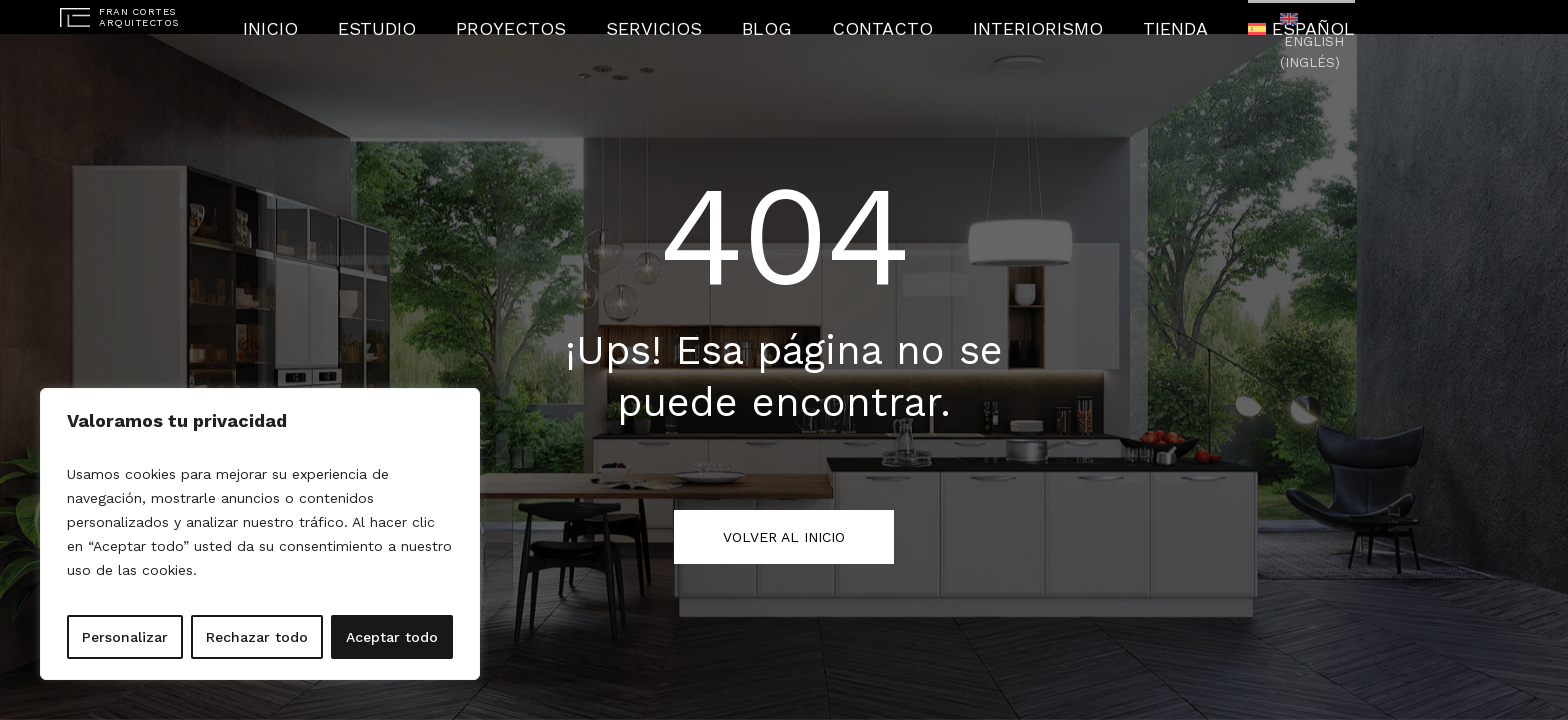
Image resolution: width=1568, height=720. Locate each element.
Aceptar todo (392, 637)
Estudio (451, 17)
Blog (771, 17)
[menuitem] (1215, 17)
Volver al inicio (784, 537)
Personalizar (125, 637)
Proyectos (561, 17)
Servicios (677, 17)
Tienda (1107, 17)
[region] (260, 534)
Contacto (867, 17)
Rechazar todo (257, 637)
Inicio (360, 17)
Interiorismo (993, 17)
